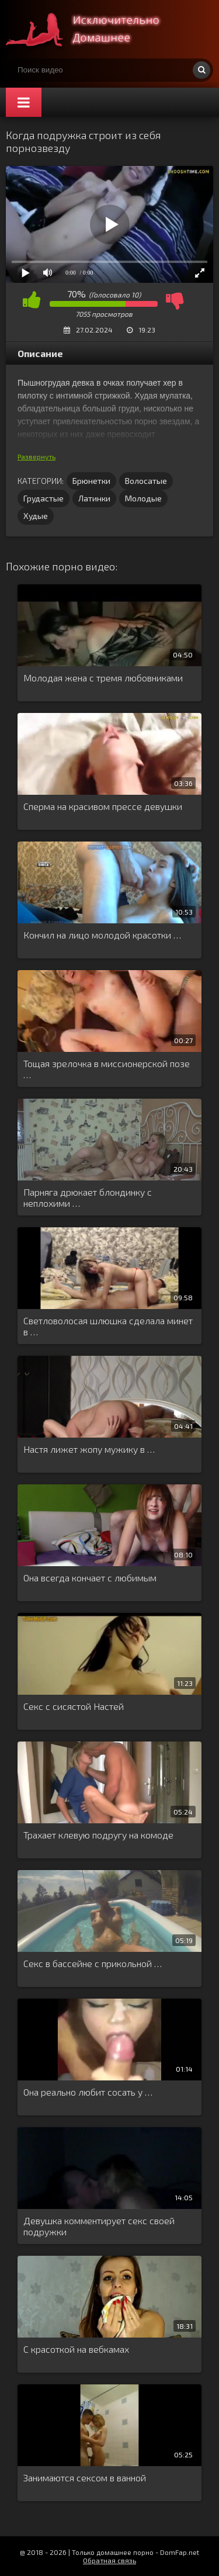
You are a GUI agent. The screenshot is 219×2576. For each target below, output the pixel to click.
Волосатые (146, 481)
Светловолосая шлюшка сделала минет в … (108, 1326)
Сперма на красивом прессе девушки (102, 806)
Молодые (143, 498)
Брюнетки (91, 481)
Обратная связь (109, 2560)
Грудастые (43, 498)
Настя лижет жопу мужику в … (89, 1449)
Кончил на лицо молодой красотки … (102, 934)
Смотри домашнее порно (93, 29)
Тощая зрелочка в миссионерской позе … (106, 1069)
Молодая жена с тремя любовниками (103, 677)
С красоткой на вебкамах (76, 2349)
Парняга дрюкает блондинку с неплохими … (87, 1197)
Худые (35, 516)
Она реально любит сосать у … (87, 2091)
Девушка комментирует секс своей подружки (99, 2226)
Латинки (94, 498)
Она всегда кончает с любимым (90, 1577)
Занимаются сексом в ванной (84, 2477)
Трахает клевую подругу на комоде (98, 1834)
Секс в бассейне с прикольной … (92, 1963)
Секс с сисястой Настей (73, 1706)
